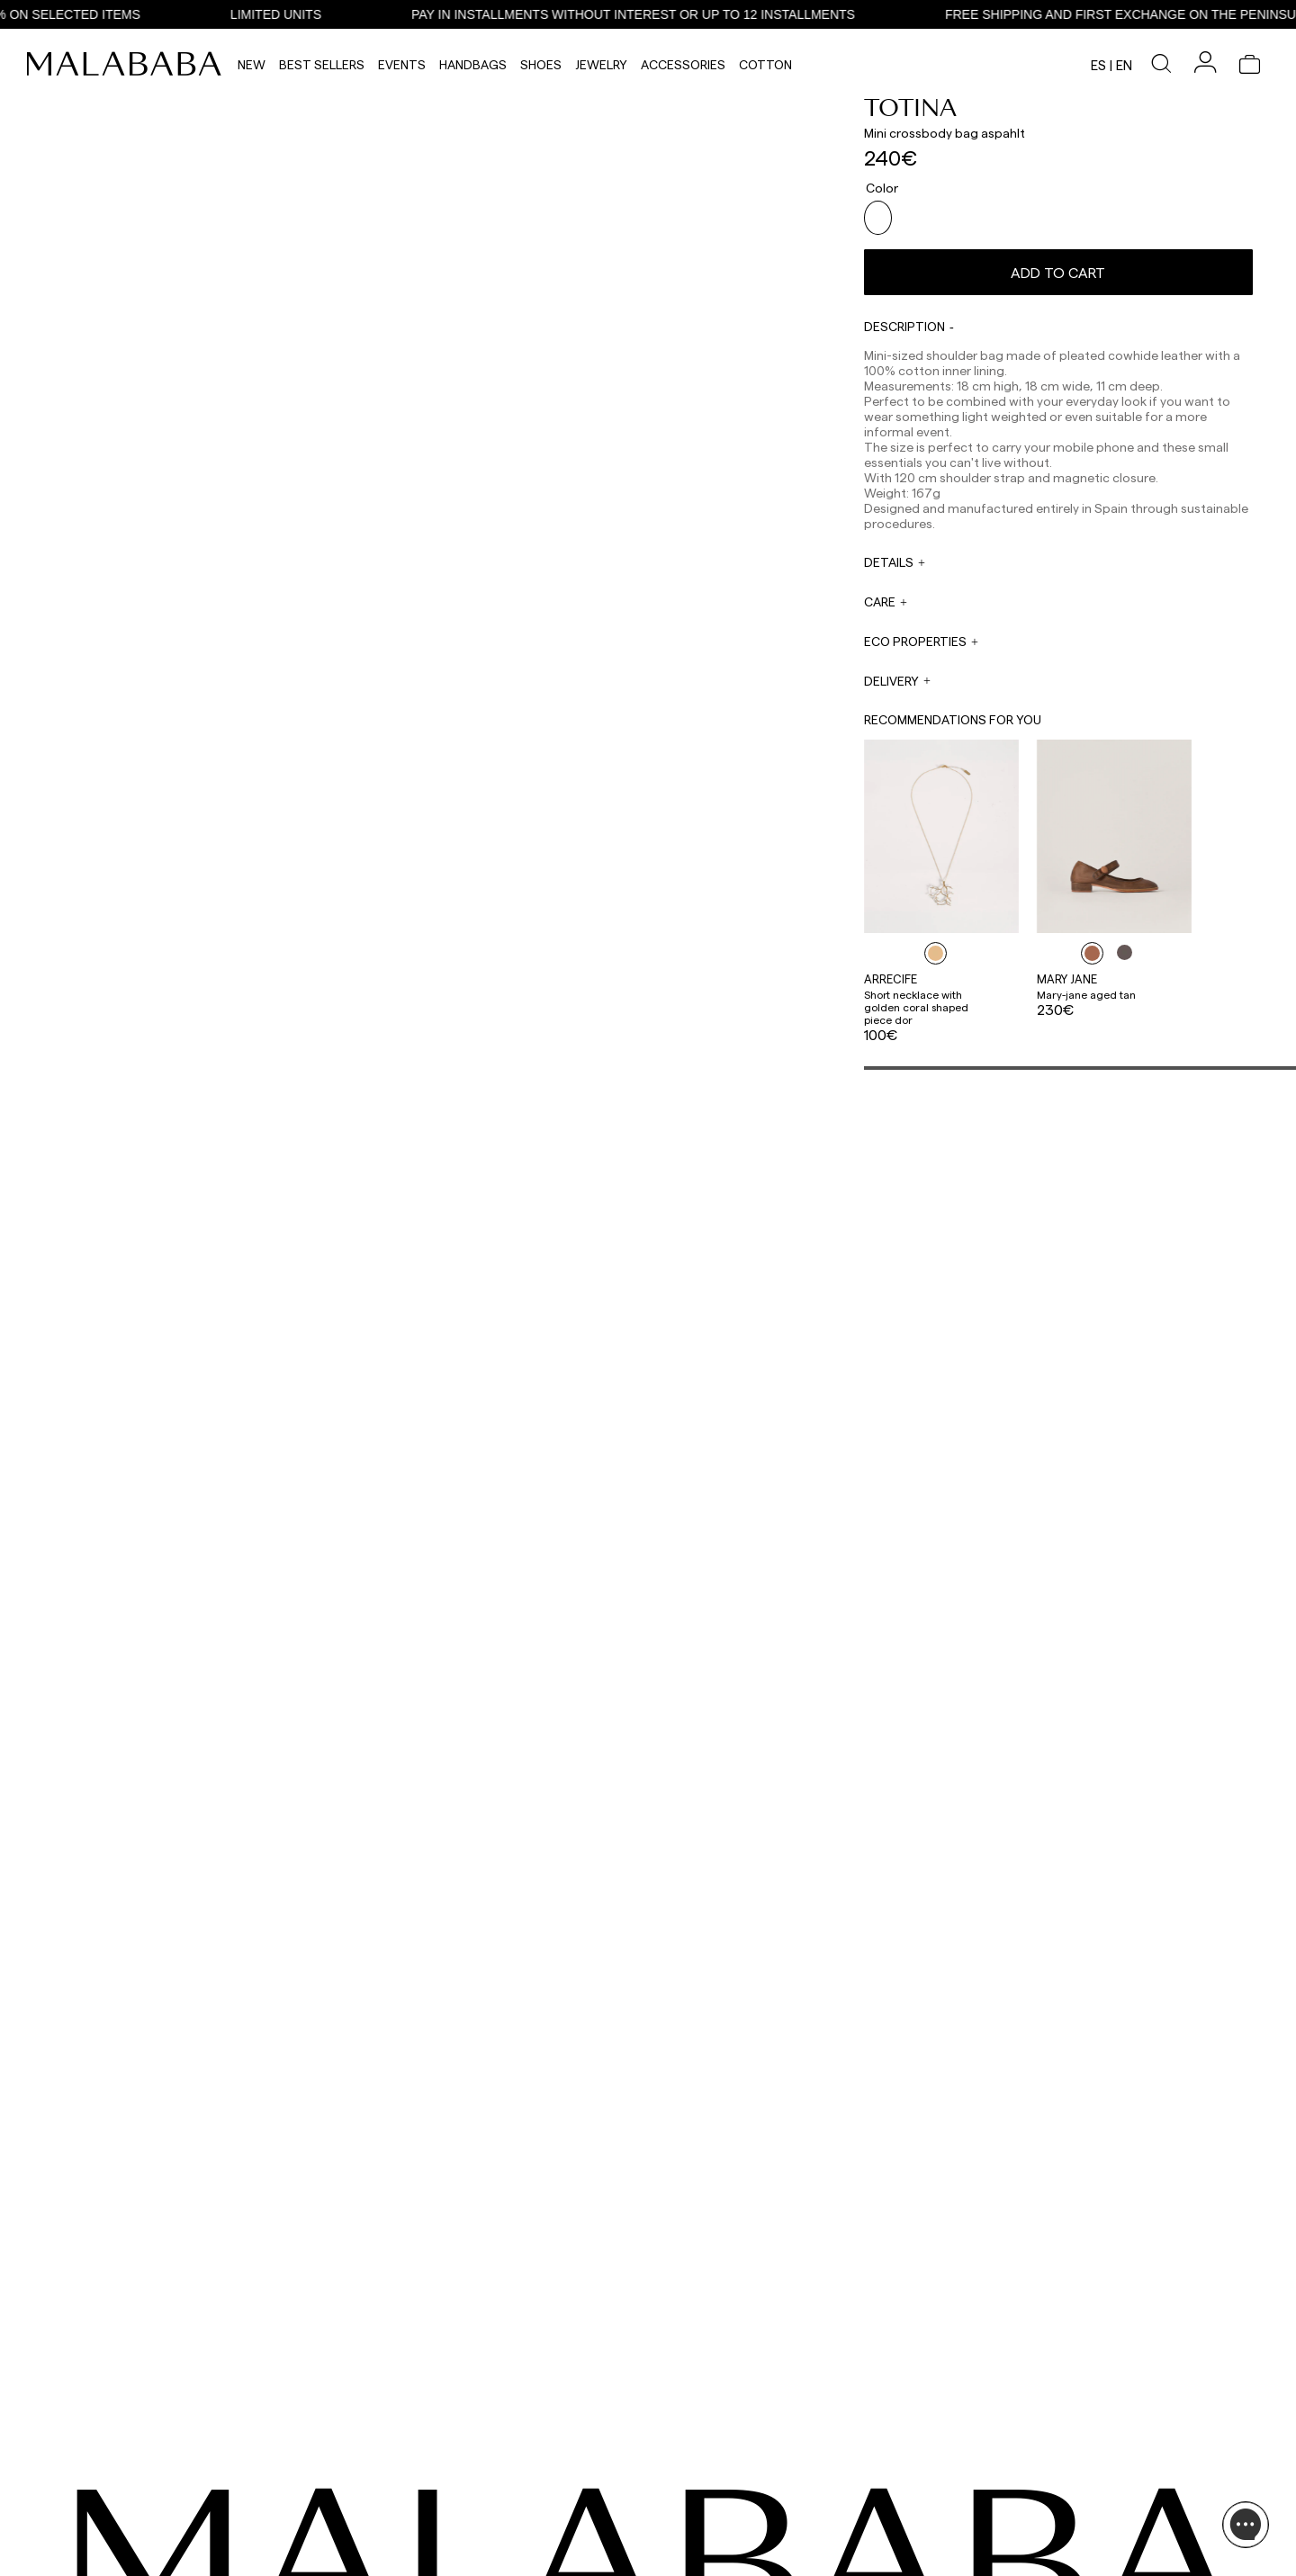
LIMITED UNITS (311, 14)
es (1098, 65)
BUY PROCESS (1079, 2497)
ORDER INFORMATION (536, 2523)
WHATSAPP (510, 2454)
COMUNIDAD (131, 2497)
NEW (252, 64)
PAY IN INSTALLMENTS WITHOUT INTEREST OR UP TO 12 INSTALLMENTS (668, 14)
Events (402, 64)
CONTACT (512, 2427)
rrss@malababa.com (695, 2518)
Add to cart (1058, 265)
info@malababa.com (534, 2535)
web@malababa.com (535, 2501)
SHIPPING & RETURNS (1098, 2519)
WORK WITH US (683, 2546)
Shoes (541, 64)
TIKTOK (117, 2476)
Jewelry (601, 64)
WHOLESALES (678, 2454)
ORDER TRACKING (528, 2557)
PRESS (660, 2500)
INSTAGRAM (129, 2454)
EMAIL (497, 2488)
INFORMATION (1085, 2427)
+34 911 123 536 (518, 2467)
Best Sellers (321, 64)
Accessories (683, 64)
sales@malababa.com (698, 2473)
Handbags (473, 64)
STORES (1064, 2476)
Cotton (765, 64)
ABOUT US (1069, 2454)
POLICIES (1067, 2541)
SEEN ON (124, 2427)
